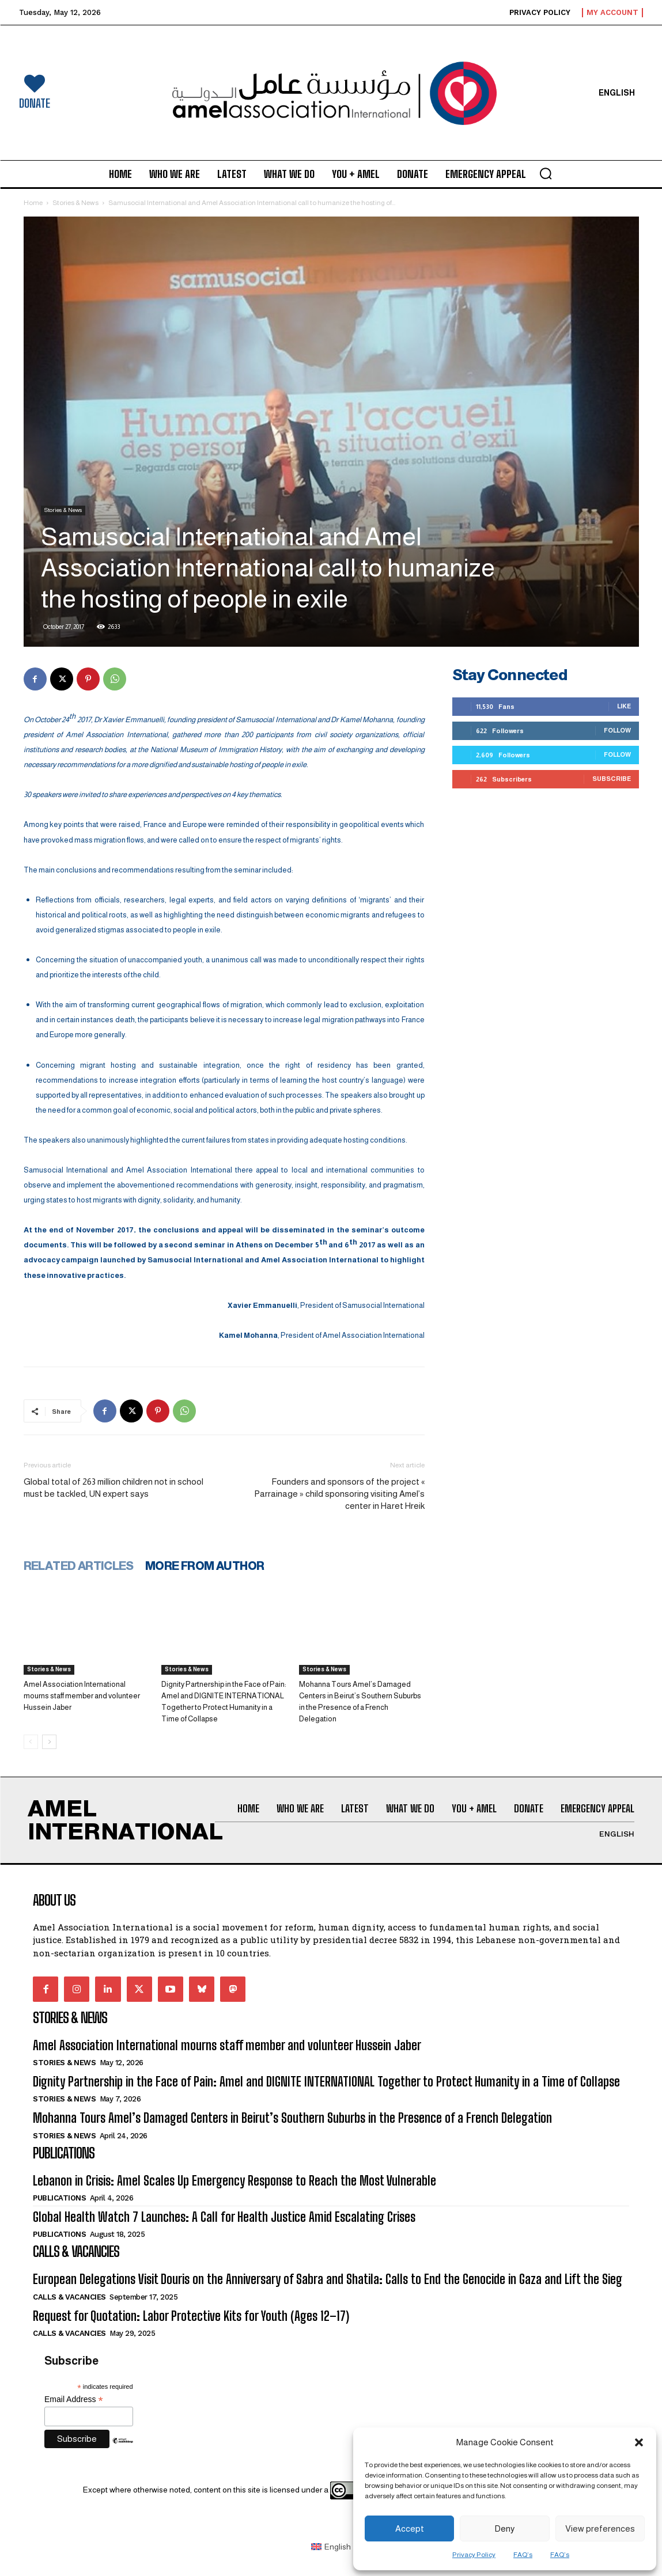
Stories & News (75, 203)
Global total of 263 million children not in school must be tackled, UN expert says (113, 1487)
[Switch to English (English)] (331, 2546)
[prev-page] (31, 1742)
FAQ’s (522, 2555)
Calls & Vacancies (69, 2297)
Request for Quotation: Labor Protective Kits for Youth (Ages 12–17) (191, 2316)
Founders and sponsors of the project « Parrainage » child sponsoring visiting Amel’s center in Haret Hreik (339, 1494)
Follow (617, 730)
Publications (59, 2198)
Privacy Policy (473, 2555)
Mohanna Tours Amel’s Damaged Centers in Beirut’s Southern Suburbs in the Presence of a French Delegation (292, 2118)
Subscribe (611, 778)
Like (624, 706)
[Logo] (331, 93)
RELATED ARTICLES (79, 1566)
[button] (639, 2442)
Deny (504, 2528)
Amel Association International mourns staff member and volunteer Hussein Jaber (82, 1696)
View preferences (600, 2528)
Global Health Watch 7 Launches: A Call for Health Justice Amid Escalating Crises (224, 2217)
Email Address (73, 2399)
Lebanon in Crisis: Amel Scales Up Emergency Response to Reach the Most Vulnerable (234, 2180)
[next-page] (49, 1742)
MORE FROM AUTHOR (204, 1566)
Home (33, 203)
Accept (409, 2528)
